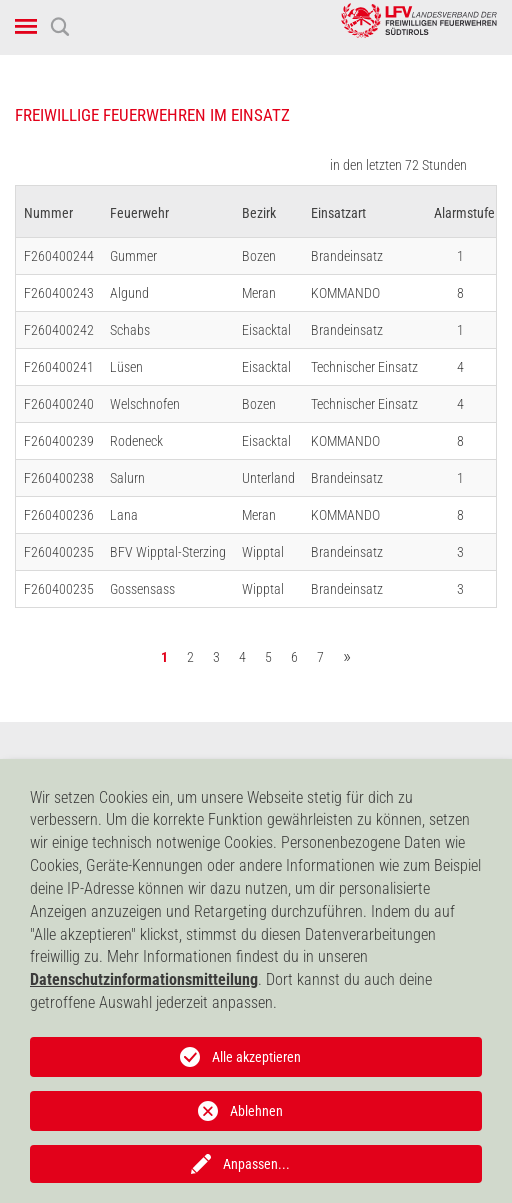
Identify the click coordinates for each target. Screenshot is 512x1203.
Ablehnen (256, 1111)
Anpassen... (256, 1164)
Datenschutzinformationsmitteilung (144, 979)
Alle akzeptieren (256, 1057)
